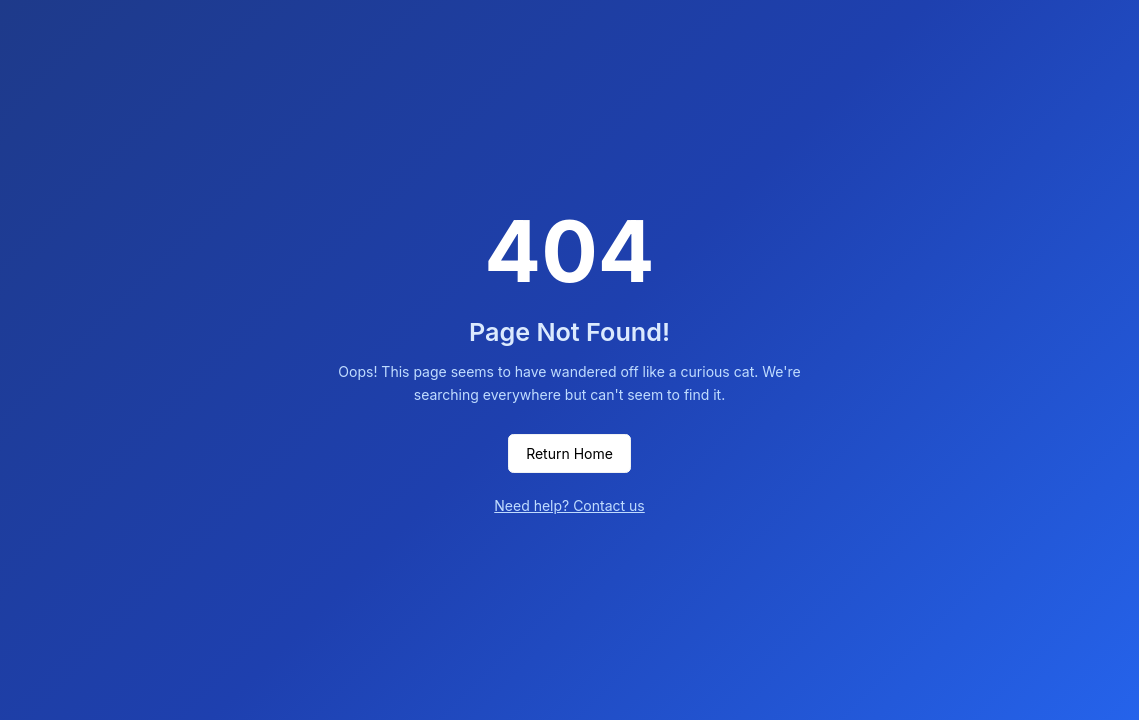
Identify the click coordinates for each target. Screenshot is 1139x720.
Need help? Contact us (569, 505)
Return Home (569, 453)
